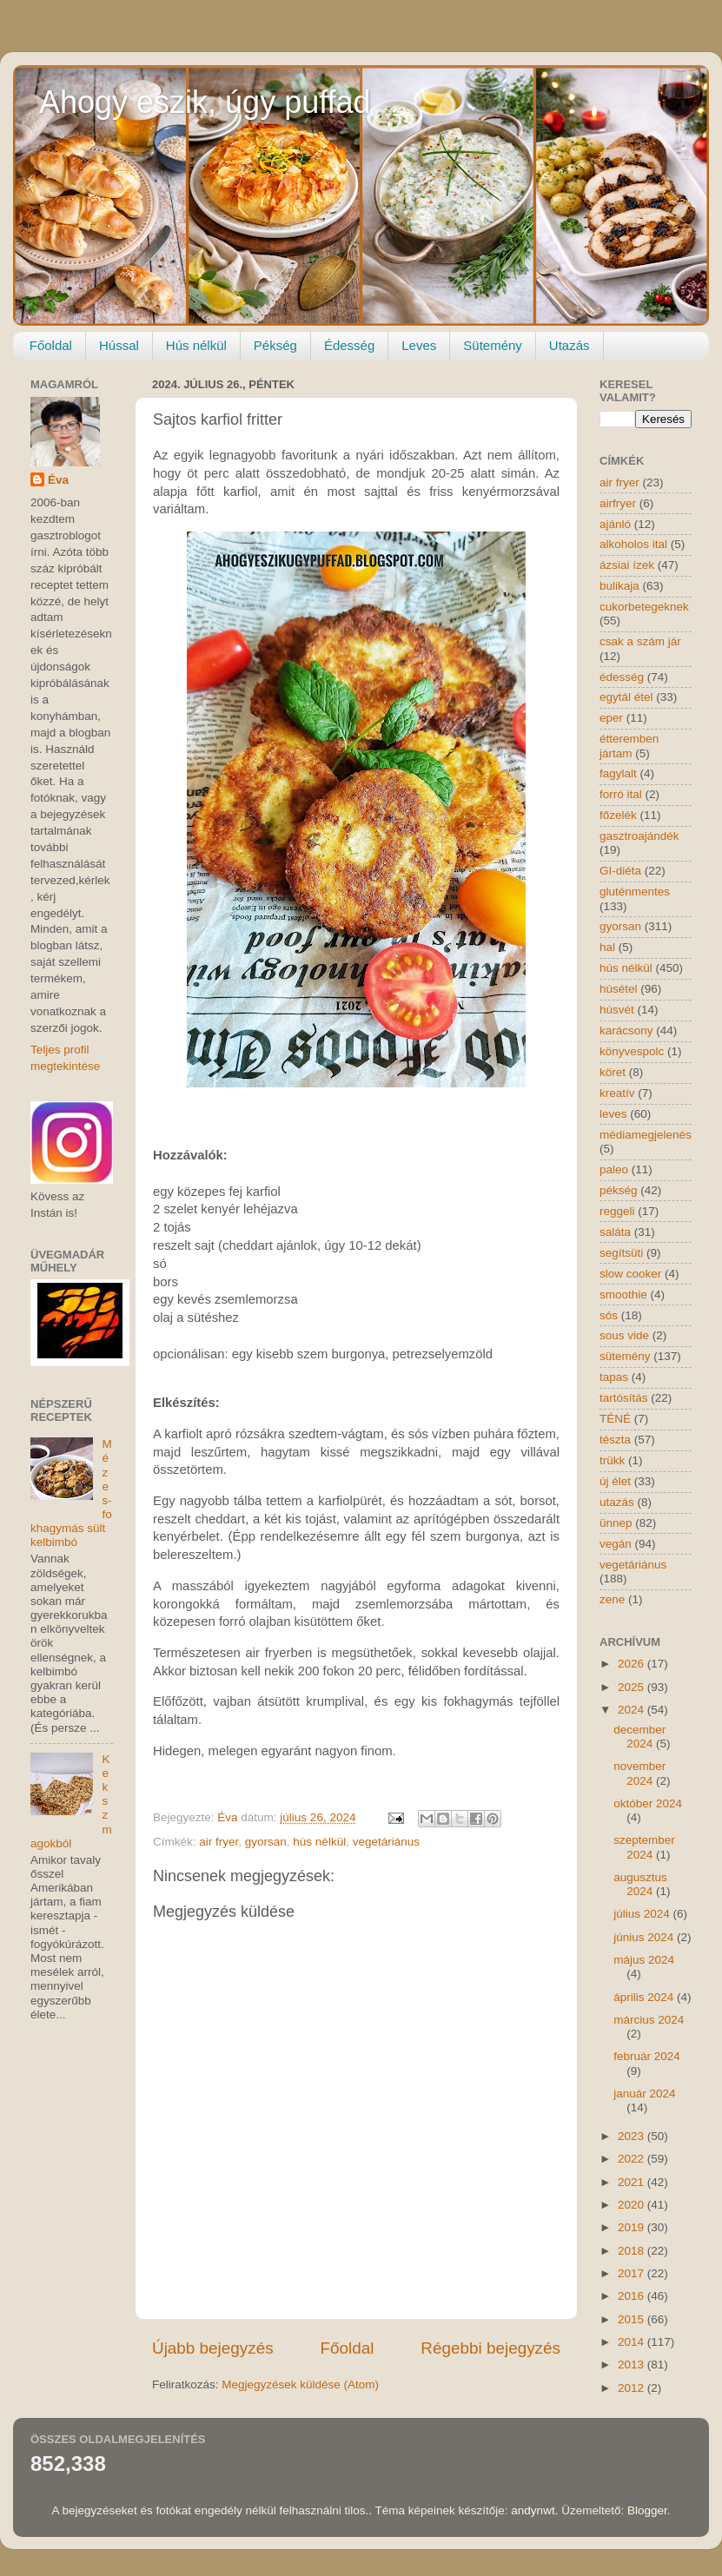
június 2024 (645, 1937)
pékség (618, 1190)
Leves (418, 345)
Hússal (119, 345)
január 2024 (644, 2093)
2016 (632, 2295)
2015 (632, 2319)
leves (613, 1113)
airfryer (617, 503)
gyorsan (266, 1841)
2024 (632, 1709)
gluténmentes (634, 891)
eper (611, 717)
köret (612, 1072)
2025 (632, 1687)
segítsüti (621, 1252)
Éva (58, 479)
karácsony (626, 1030)
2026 (632, 1663)
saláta (615, 1231)
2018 (632, 2250)
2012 (632, 2387)
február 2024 (646, 2056)
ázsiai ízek (626, 564)
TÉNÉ (615, 1418)
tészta (615, 1439)
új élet (615, 1481)
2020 (632, 2204)
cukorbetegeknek (644, 606)
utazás (616, 1502)
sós (608, 1315)
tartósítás (623, 1397)
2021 (632, 2182)
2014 (632, 2341)
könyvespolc (631, 1051)
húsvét (616, 1009)
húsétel (618, 988)
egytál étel (626, 696)
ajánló (615, 524)
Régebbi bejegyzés (490, 2348)
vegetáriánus (386, 1841)
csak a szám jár (640, 641)
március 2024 (648, 2019)
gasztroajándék (639, 835)
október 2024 (647, 1803)
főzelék (618, 815)
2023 (632, 2136)
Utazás (569, 345)
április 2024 (645, 1997)
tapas (613, 1377)
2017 (632, 2273)
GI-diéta (620, 870)
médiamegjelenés (645, 1134)
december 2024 (639, 1736)
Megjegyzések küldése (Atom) (300, 2384)
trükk (612, 1460)
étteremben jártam (629, 745)
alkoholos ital (633, 544)
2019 (632, 2227)
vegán (615, 1543)
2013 (632, 2364)
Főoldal (51, 345)
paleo (613, 1169)
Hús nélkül (196, 345)
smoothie (623, 1294)
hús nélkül (319, 1841)
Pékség (275, 345)
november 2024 (639, 1773)
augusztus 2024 (640, 1884)
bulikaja (619, 585)
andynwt (532, 2510)
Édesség (349, 345)
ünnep (616, 1522)
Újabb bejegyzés (213, 2348)
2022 (632, 2158)
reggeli (617, 1211)
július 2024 (642, 1913)
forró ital (620, 794)
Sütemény (492, 345)
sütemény (625, 1356)
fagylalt (618, 773)
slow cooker (630, 1273)
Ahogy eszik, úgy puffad (205, 102)
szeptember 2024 (644, 1846)
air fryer (218, 1841)
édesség (621, 677)
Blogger (647, 2510)
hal (607, 947)
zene (612, 1599)
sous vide (624, 1335)
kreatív (617, 1093)
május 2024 (643, 1959)
